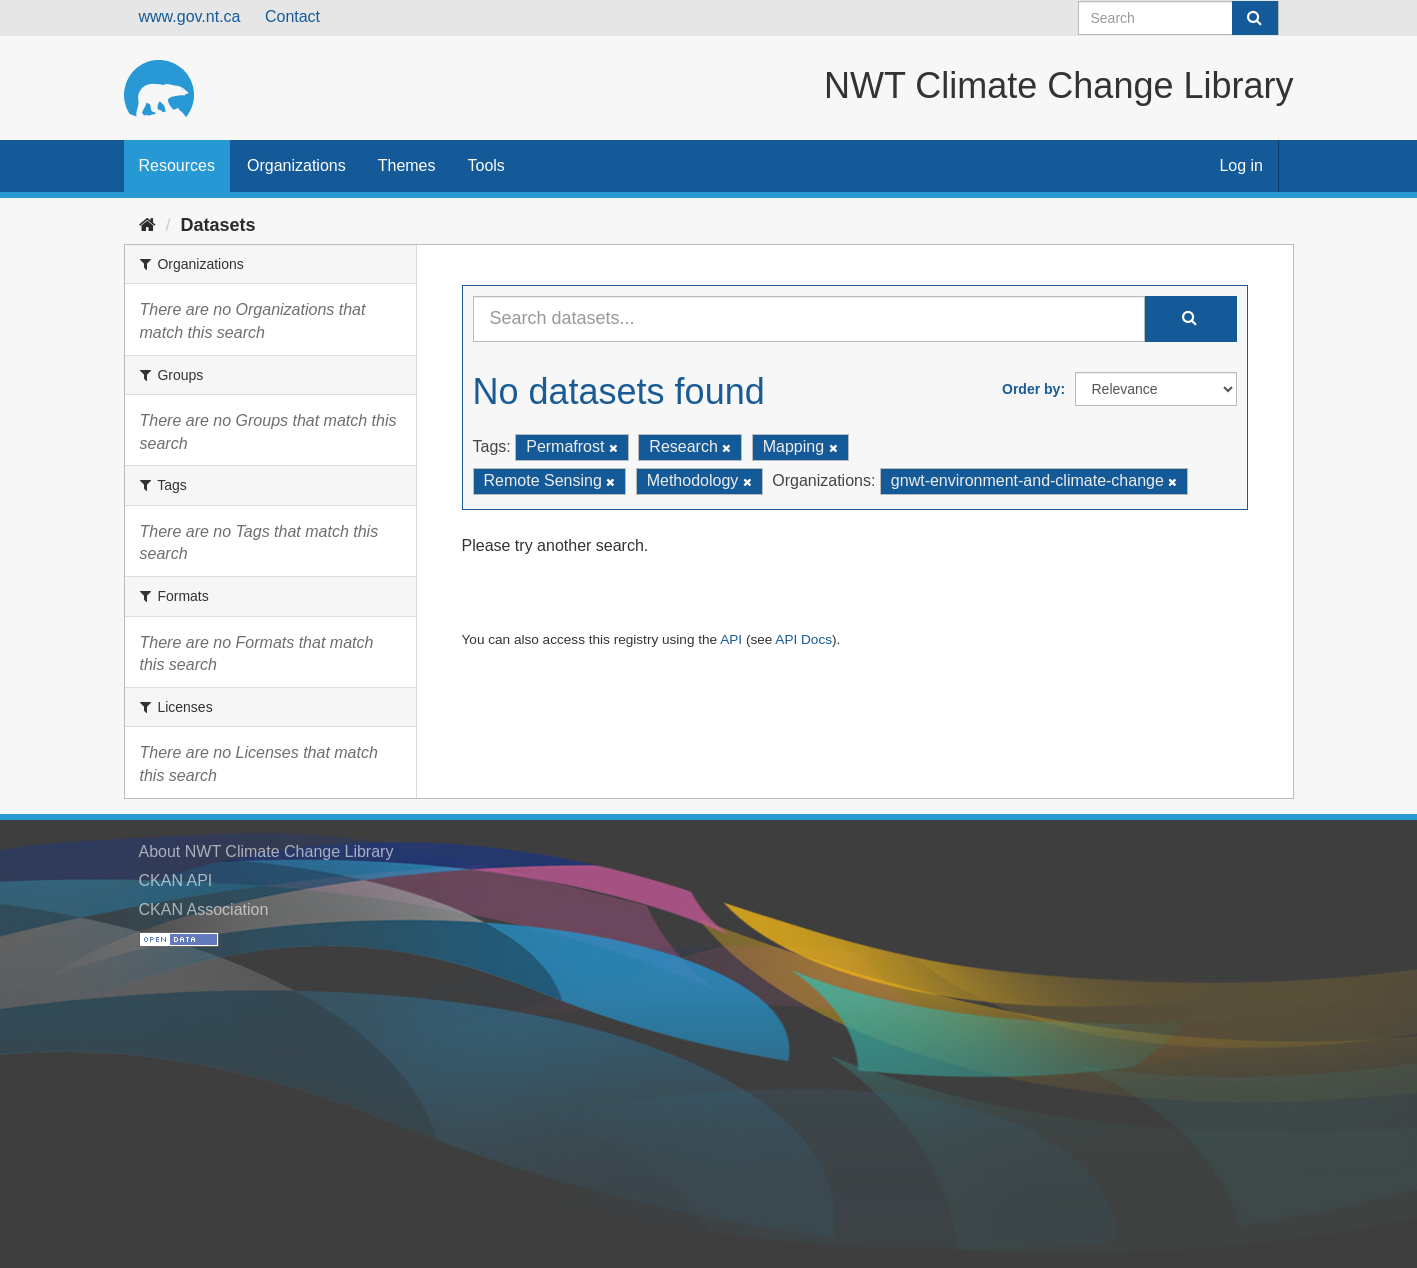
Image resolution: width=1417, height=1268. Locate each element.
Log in (1241, 165)
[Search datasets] (1178, 18)
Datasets (218, 225)
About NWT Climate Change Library (266, 851)
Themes (407, 165)
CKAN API (176, 880)
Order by (1031, 389)
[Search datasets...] (809, 319)
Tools (486, 165)
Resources (177, 165)
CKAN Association (204, 909)
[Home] (147, 225)
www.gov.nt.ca (190, 16)
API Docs (803, 639)
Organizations (296, 165)
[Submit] (1255, 18)
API (731, 639)
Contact (292, 16)
